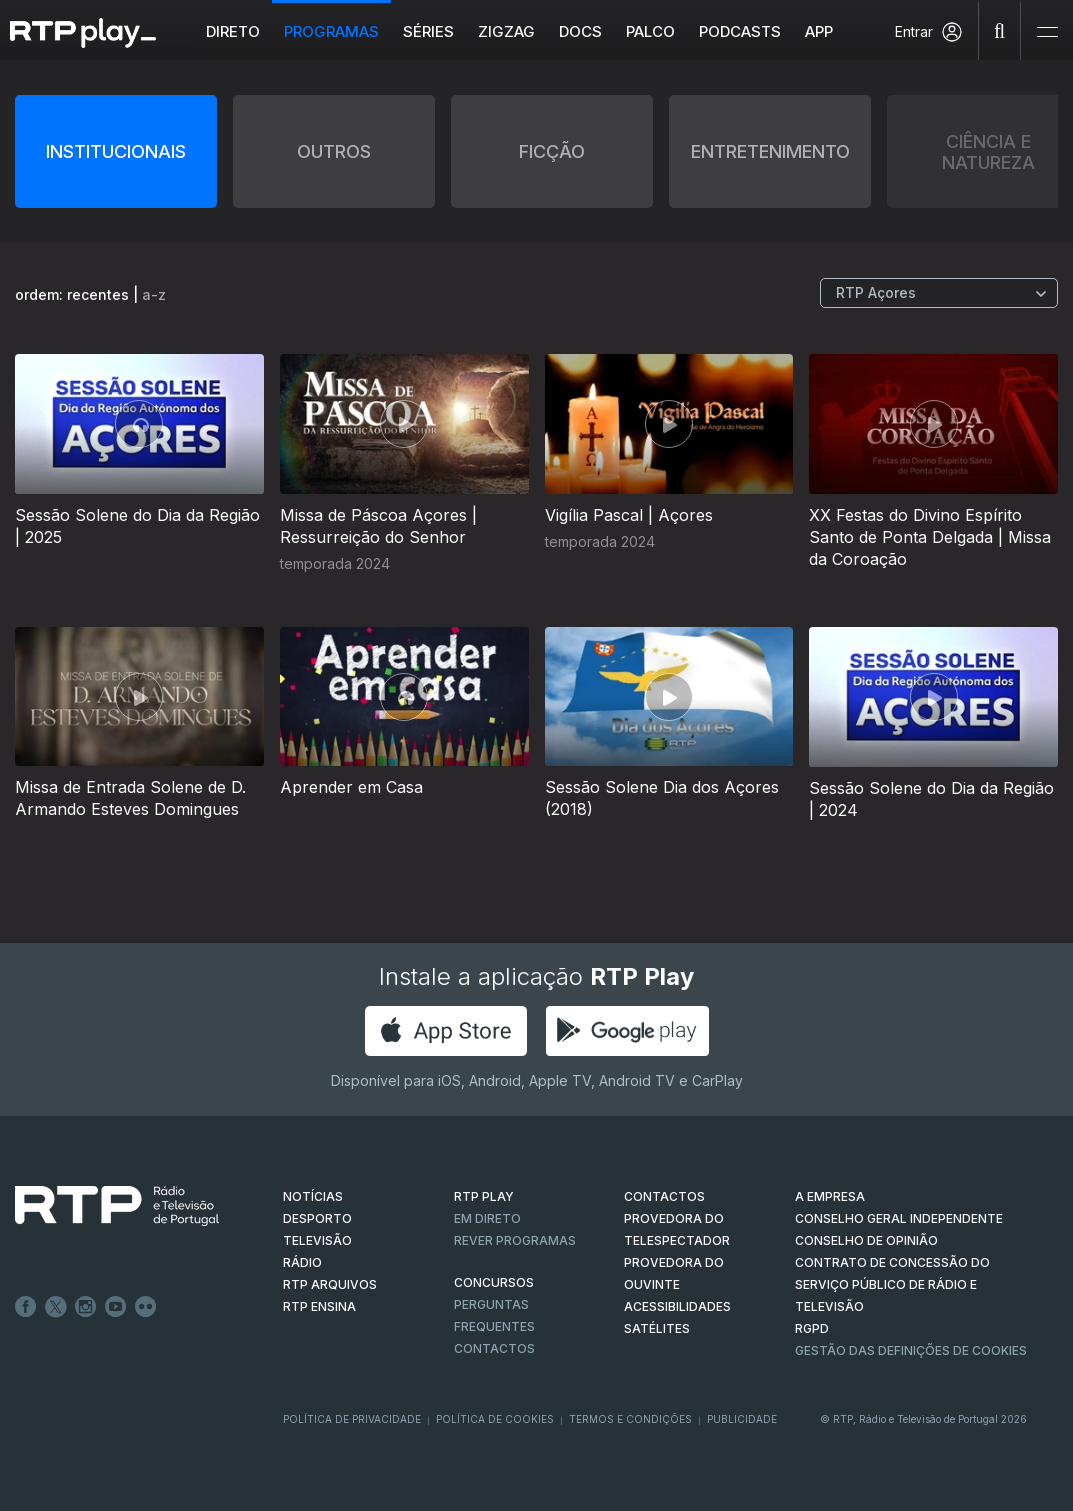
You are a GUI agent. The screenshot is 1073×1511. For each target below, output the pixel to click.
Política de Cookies (495, 1419)
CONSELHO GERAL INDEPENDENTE (899, 1218)
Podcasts (741, 31)
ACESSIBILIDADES (677, 1306)
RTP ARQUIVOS (330, 1284)
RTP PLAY (484, 1196)
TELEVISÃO (317, 1240)
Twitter (56, 1307)
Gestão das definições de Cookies (911, 1350)
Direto (234, 31)
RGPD (812, 1328)
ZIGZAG (507, 31)
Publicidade (742, 1419)
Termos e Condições (630, 1419)
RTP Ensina (319, 1306)
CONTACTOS (664, 1196)
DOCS (581, 31)
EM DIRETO (487, 1218)
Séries (429, 31)
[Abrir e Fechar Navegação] (1047, 32)
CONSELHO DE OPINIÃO (866, 1240)
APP (820, 31)
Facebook (26, 1307)
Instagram (86, 1307)
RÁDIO (302, 1262)
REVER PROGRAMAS (515, 1240)
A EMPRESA (830, 1196)
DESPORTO (317, 1218)
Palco (651, 31)
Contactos (494, 1348)
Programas (332, 31)
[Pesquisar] (1000, 30)
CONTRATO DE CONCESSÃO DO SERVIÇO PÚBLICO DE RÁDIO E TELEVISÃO (892, 1284)
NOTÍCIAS (313, 1196)
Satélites (657, 1328)
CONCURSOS (494, 1282)
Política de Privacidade (352, 1419)
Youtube (116, 1307)
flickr (146, 1307)
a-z (154, 294)
